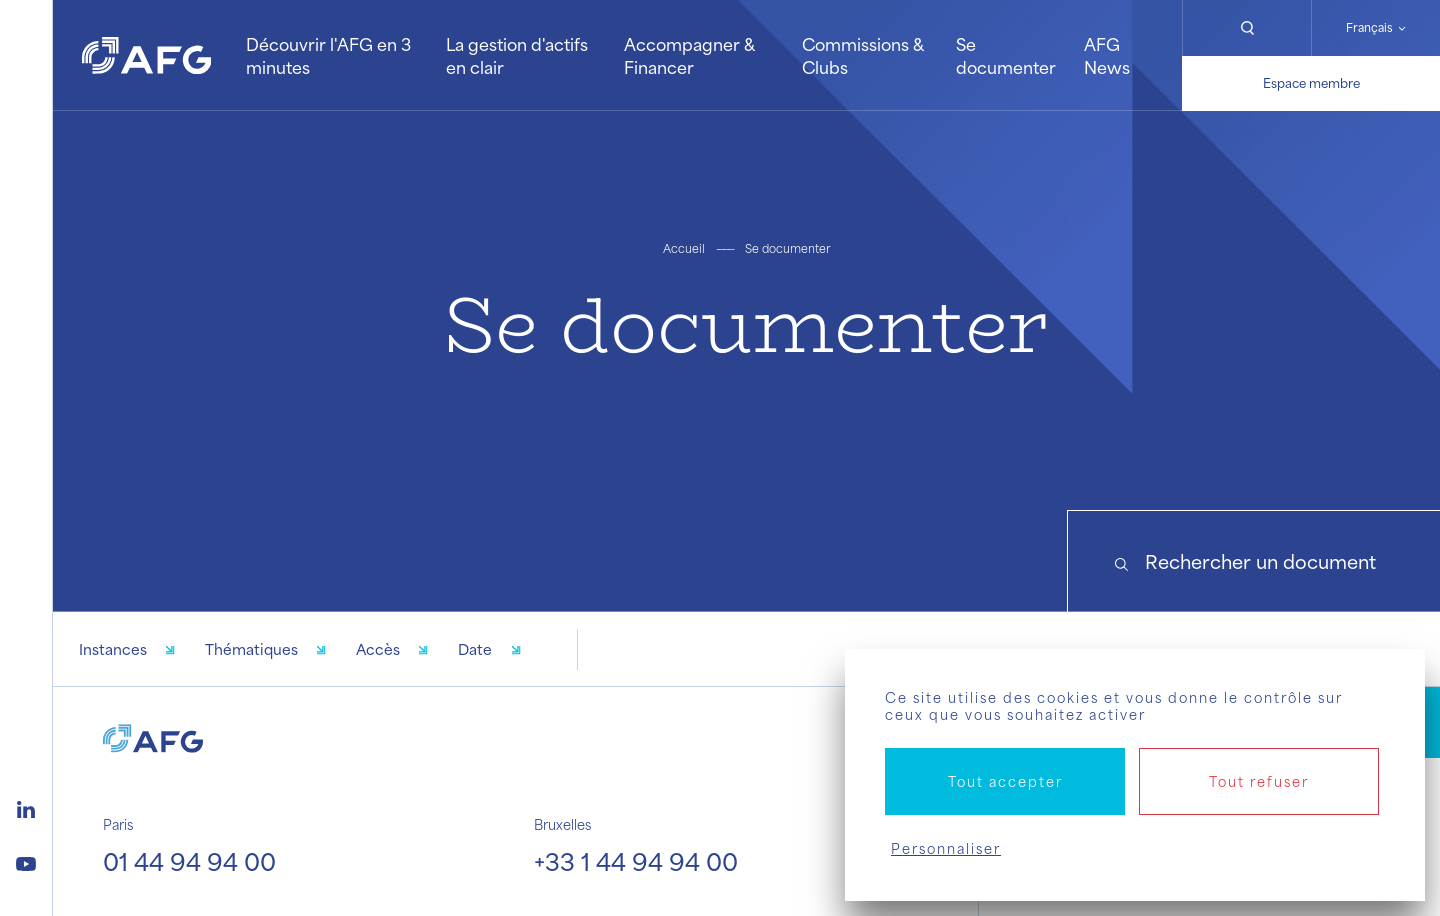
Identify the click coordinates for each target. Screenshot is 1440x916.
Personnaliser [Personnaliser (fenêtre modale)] (946, 848)
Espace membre (1311, 83)
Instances (113, 649)
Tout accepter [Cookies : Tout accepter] (1005, 781)
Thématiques (251, 649)
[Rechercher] (1246, 28)
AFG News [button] (1107, 55)
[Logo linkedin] (26, 807)
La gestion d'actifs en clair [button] (517, 55)
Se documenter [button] (1006, 55)
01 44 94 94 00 (189, 861)
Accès (378, 649)
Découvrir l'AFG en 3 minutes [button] (328, 55)
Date (475, 649)
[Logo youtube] (26, 861)
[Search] (1254, 561)
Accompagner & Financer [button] (689, 55)
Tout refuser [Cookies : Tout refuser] (1259, 781)
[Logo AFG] (147, 55)
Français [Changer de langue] (1369, 27)
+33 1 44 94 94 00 (636, 861)
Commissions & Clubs (862, 55)
